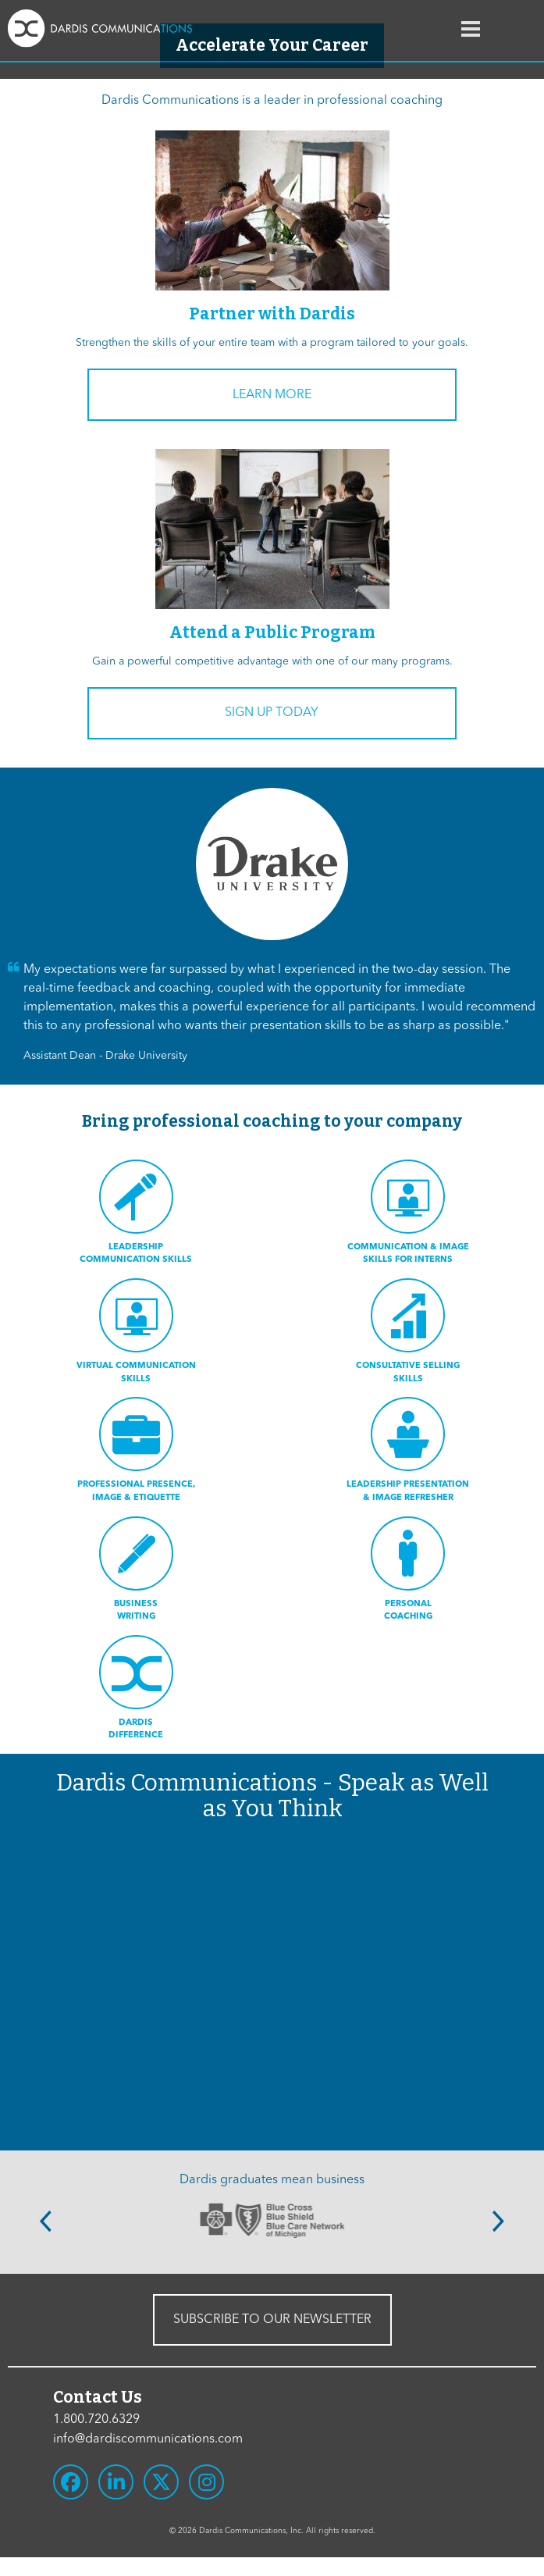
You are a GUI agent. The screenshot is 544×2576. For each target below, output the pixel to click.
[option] (272, 2220)
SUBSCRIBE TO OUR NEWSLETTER (272, 2320)
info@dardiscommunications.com (148, 2439)
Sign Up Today (271, 713)
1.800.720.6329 (96, 2420)
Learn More (272, 395)
